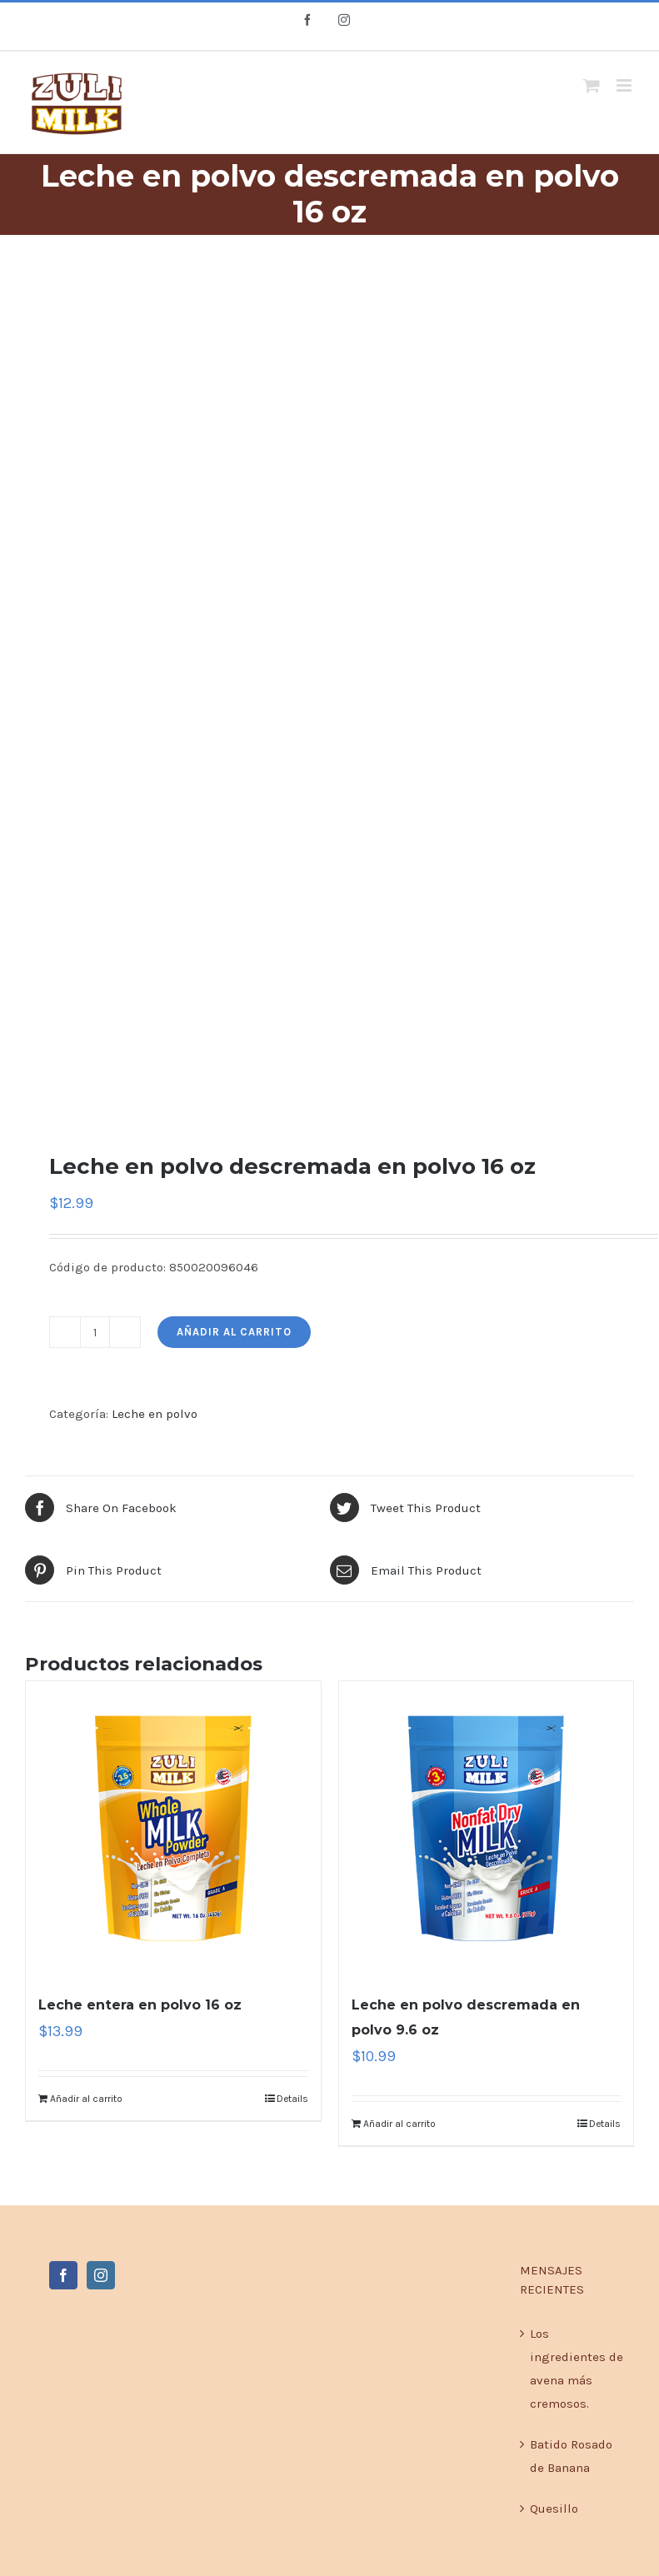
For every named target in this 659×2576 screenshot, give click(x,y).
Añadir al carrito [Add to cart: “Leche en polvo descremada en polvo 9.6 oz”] (399, 2123)
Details (292, 2098)
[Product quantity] (95, 1332)
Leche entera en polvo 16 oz (140, 2005)
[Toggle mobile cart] (591, 85)
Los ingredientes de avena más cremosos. (576, 2368)
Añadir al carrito (234, 1331)
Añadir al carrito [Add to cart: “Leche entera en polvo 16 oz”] (86, 2098)
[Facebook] (63, 2275)
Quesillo (554, 2508)
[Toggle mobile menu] (625, 85)
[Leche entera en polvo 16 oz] (173, 1828)
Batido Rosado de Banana (571, 2456)
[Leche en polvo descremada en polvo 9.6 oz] (486, 1828)
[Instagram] (101, 2275)
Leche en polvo (154, 1413)
